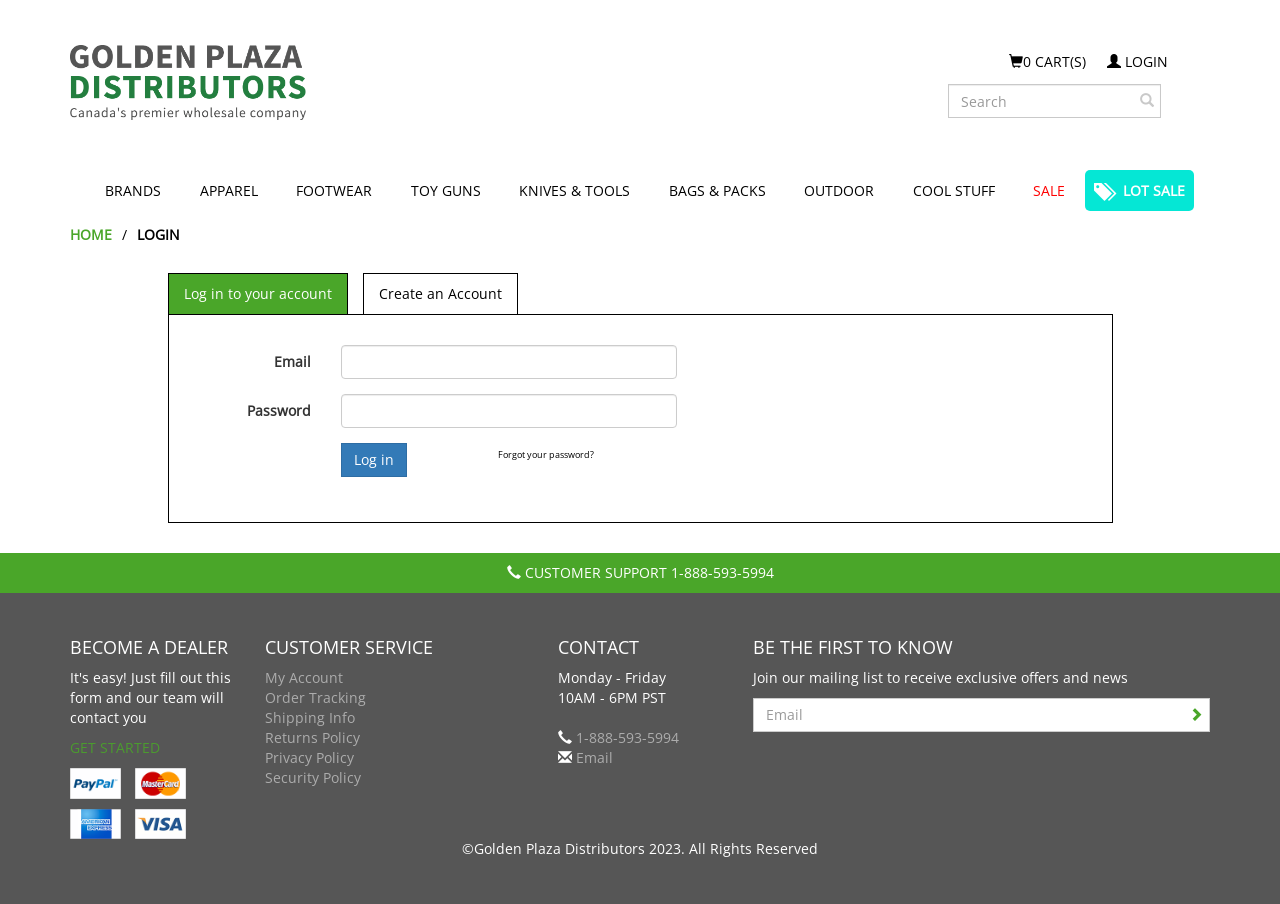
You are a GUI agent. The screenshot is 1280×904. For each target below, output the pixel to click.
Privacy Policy (309, 757)
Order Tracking (315, 697)
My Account (304, 677)
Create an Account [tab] (440, 293)
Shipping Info (310, 717)
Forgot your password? (546, 454)
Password (279, 410)
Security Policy (313, 777)
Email (292, 361)
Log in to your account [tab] (258, 293)
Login (1137, 61)
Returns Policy (312, 737)
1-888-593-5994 (722, 572)
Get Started (115, 747)
